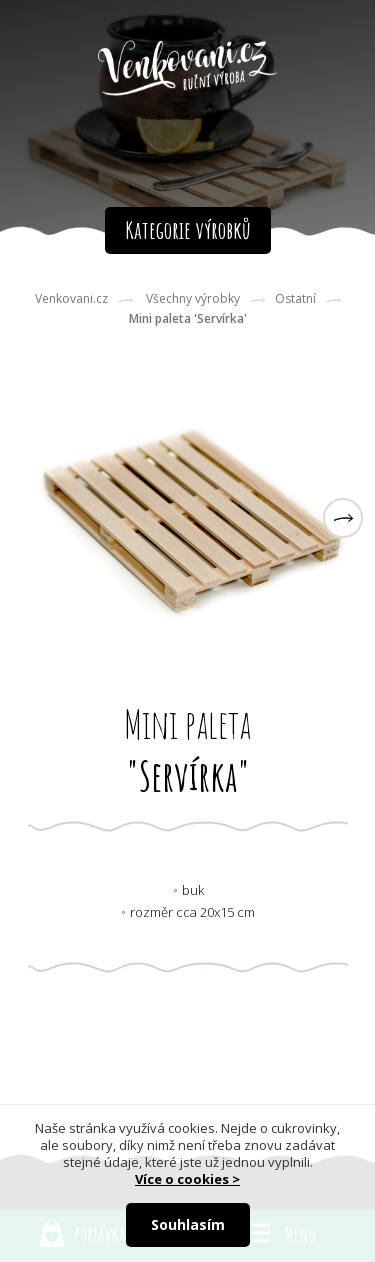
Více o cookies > (187, 1179)
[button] (343, 518)
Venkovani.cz (71, 298)
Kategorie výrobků (188, 230)
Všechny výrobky (193, 298)
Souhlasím (188, 1224)
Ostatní (295, 298)
